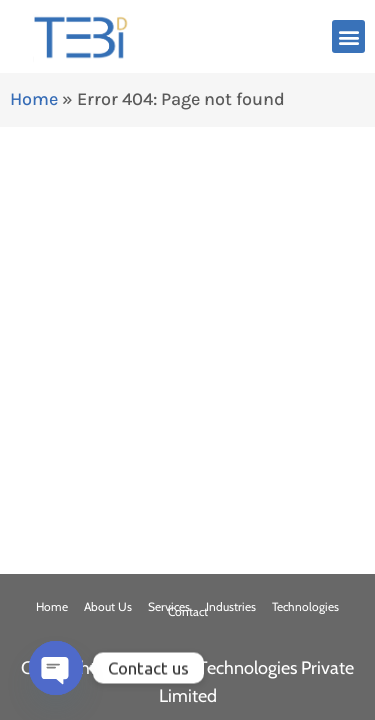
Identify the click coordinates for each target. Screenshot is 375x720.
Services (169, 606)
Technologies (305, 606)
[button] (348, 36)
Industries (231, 606)
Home (34, 99)
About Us (108, 606)
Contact (188, 611)
